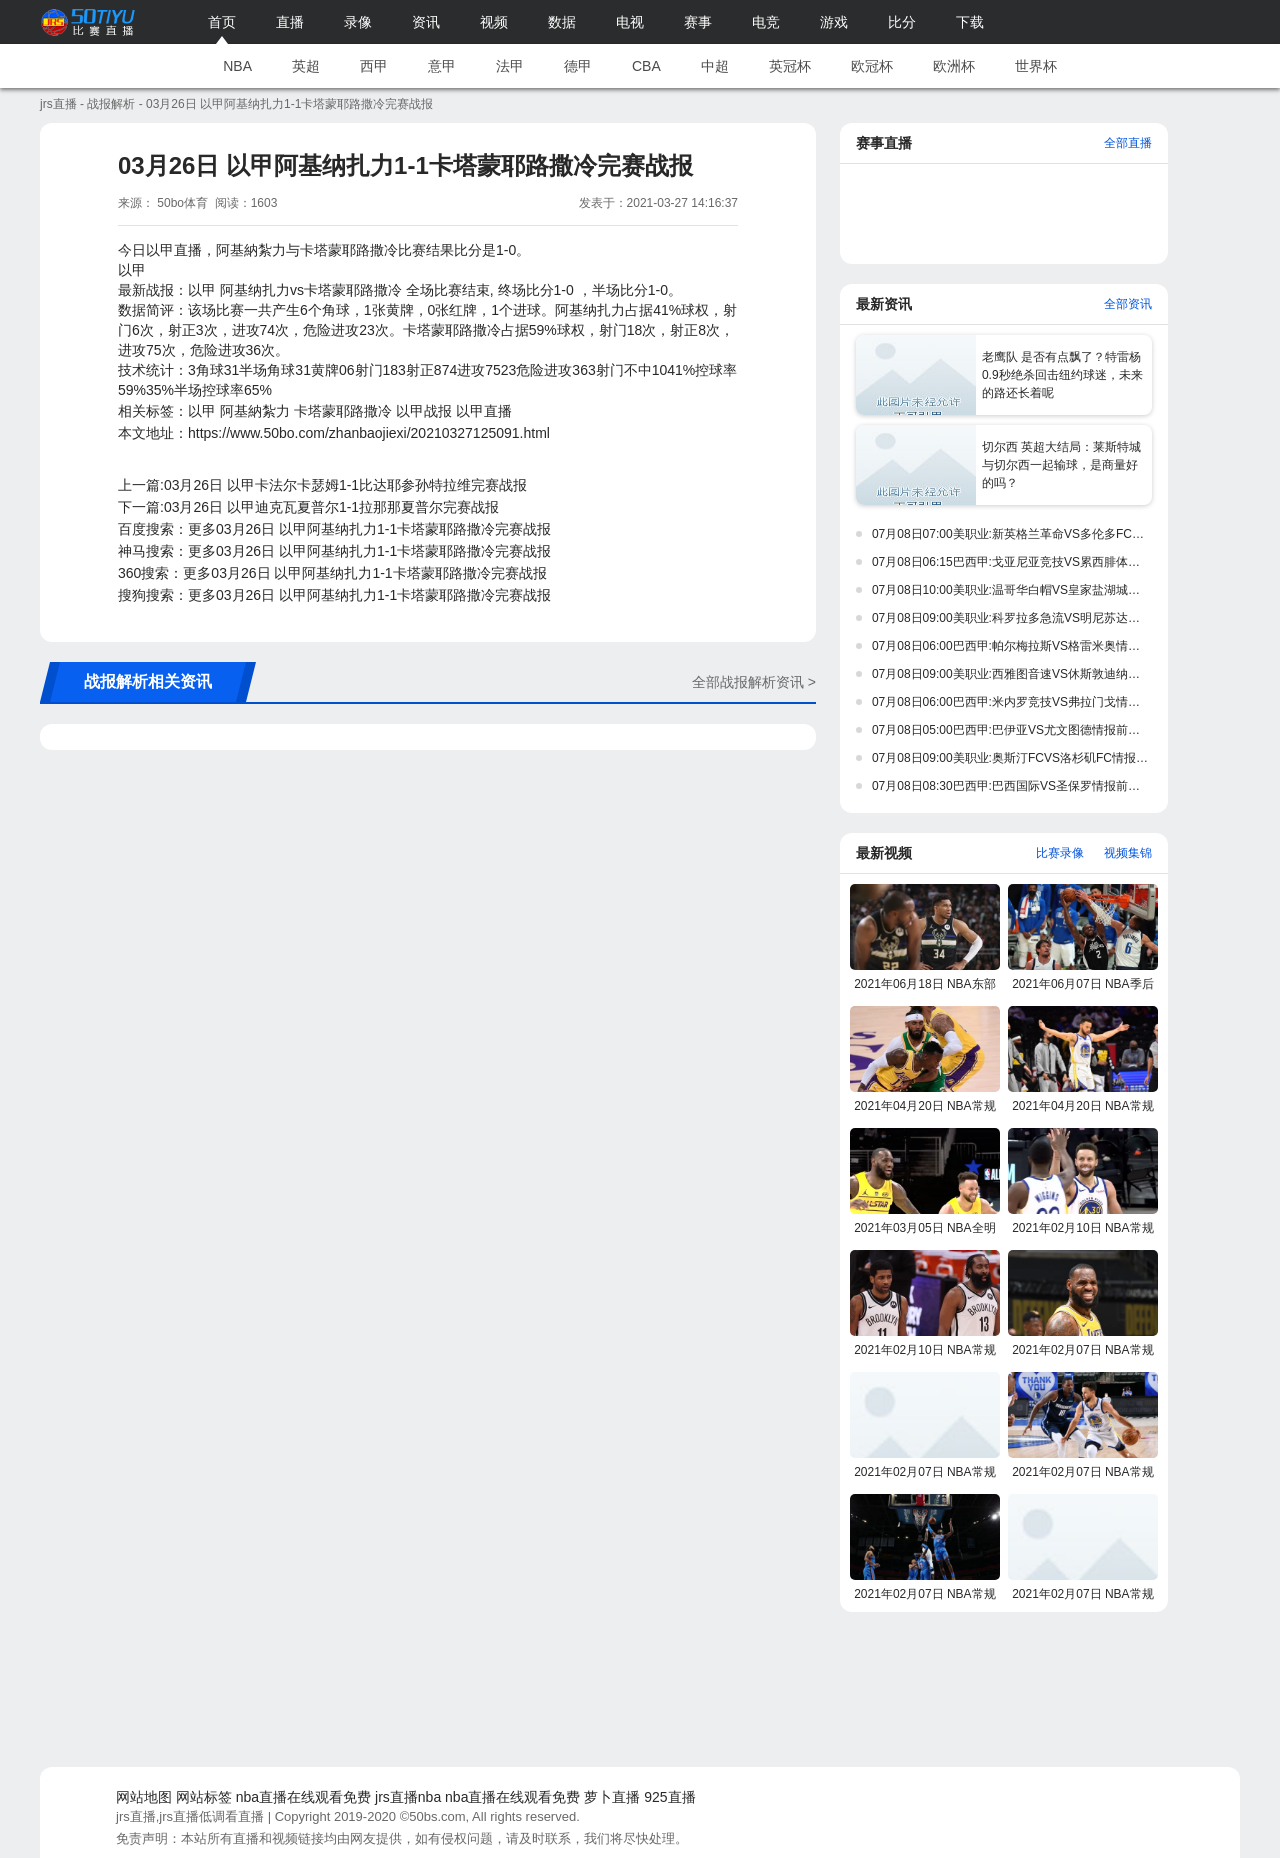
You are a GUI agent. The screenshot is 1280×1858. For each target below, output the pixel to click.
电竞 (766, 22)
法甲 (510, 66)
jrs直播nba (408, 1797)
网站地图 (144, 1797)
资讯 (426, 22)
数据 (562, 22)
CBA (646, 66)
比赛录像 (1060, 853)
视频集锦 (1128, 853)
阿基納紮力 (255, 411)
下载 (970, 22)
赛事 (698, 22)
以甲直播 (484, 411)
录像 (358, 22)
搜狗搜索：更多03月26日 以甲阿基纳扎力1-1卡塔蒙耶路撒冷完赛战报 (334, 595)
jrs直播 (58, 104)
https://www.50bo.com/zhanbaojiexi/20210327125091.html (369, 433)
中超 (715, 66)
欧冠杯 (872, 66)
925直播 (669, 1797)
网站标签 (204, 1797)
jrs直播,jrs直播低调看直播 (190, 1816)
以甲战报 (424, 411)
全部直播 (1128, 143)
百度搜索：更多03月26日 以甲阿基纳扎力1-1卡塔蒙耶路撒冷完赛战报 (334, 529)
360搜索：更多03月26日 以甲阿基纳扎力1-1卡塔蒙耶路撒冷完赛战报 (332, 573)
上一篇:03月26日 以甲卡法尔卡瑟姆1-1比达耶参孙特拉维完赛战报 (322, 485)
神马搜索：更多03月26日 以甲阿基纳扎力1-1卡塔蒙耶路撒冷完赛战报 (334, 551)
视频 (494, 22)
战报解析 (111, 104)
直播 (290, 22)
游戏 (834, 22)
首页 (222, 22)
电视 (630, 22)
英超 (306, 66)
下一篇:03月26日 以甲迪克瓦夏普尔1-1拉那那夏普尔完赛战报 (308, 507)
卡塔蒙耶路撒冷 (343, 411)
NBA (237, 66)
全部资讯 (1128, 304)
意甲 (442, 66)
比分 (902, 22)
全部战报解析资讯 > (754, 682)
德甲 (578, 66)
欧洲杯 (954, 66)
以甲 (202, 411)
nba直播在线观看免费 (303, 1797)
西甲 (374, 66)
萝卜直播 (612, 1797)
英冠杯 (790, 66)
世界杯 (1036, 66)
